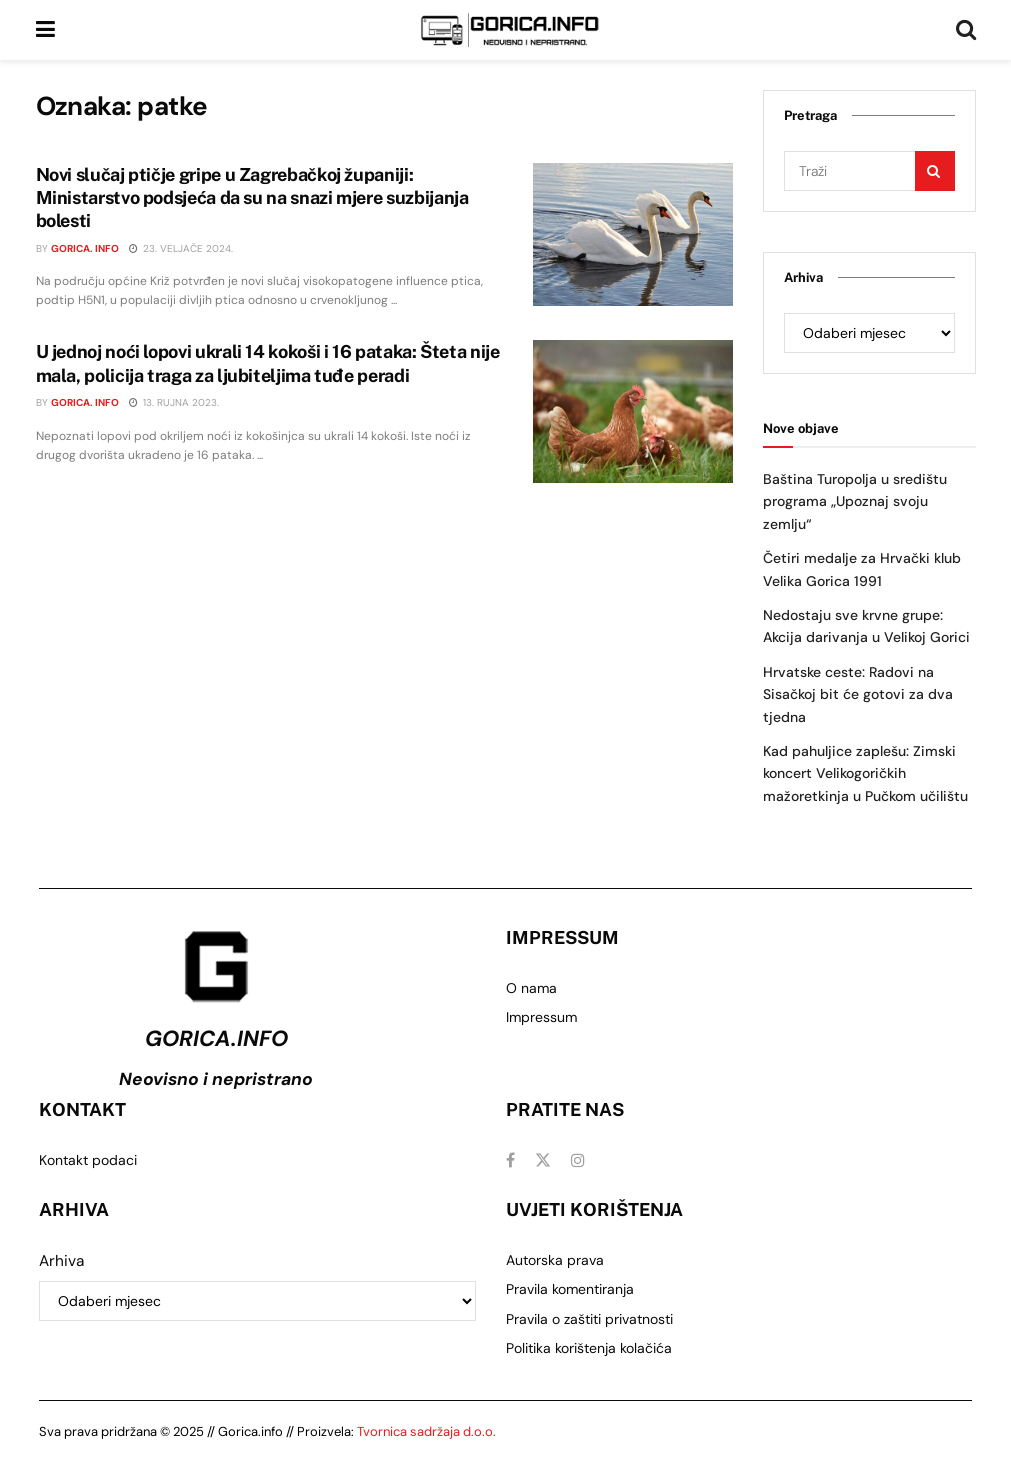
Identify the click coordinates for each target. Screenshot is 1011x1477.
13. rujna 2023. (174, 402)
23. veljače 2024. (181, 248)
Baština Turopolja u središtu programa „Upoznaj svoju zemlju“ (855, 501)
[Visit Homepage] (510, 30)
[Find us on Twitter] (543, 1160)
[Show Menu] (45, 30)
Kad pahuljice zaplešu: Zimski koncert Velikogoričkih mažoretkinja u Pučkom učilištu (865, 773)
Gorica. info (85, 248)
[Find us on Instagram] (578, 1160)
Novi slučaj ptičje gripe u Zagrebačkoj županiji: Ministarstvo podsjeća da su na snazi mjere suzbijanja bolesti (252, 198)
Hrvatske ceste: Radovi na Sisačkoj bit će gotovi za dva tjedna (858, 694)
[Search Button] (966, 30)
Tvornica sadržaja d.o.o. (426, 1431)
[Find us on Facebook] (510, 1160)
